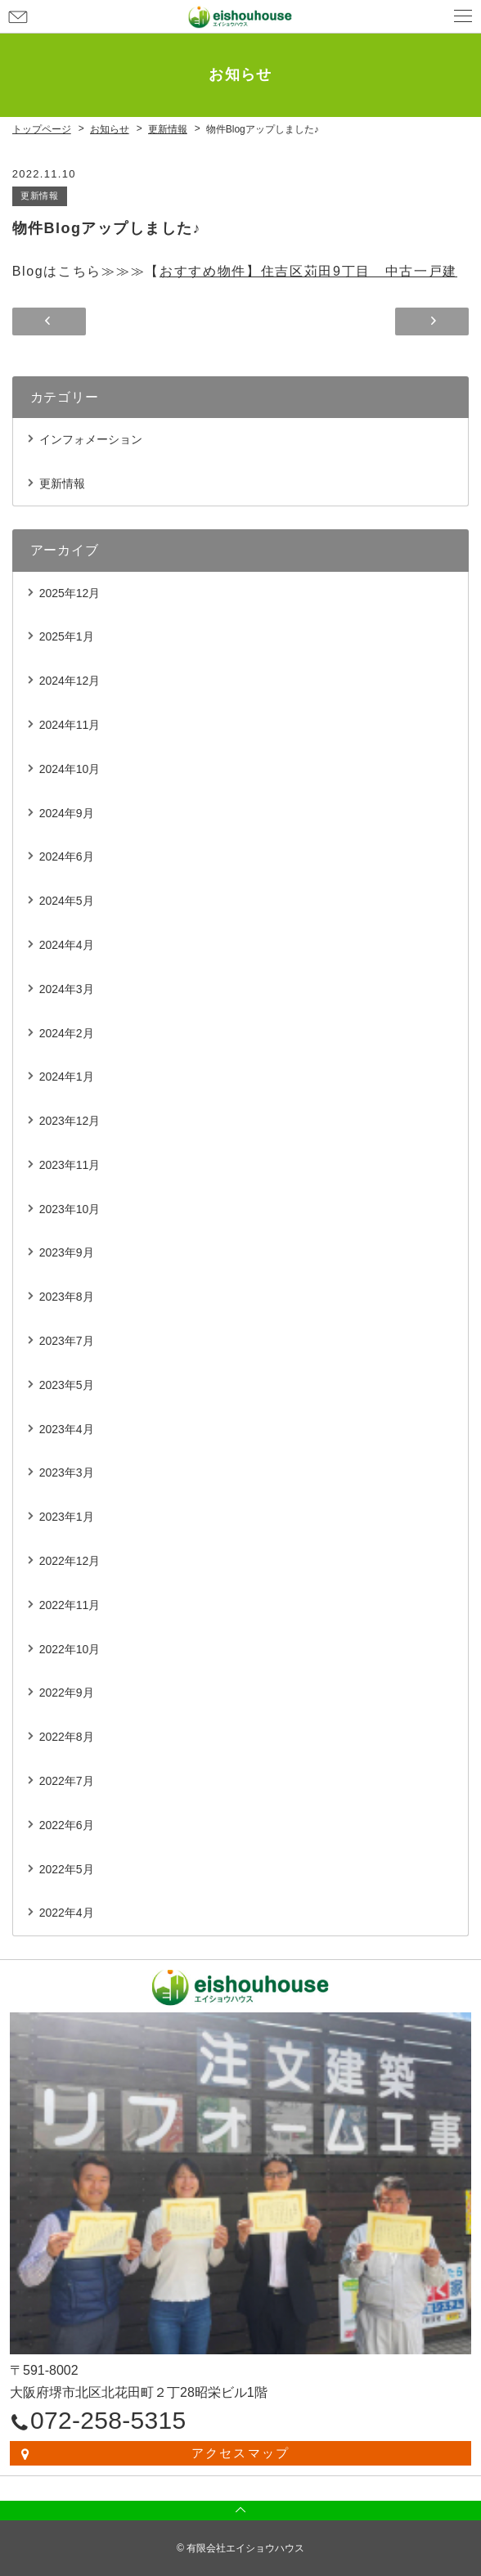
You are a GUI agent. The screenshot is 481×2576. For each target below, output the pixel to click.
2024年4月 (66, 944)
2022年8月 (66, 1736)
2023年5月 (66, 1384)
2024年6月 (66, 856)
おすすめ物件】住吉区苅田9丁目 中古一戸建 (308, 271)
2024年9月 (66, 813)
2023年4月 (66, 1429)
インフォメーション (90, 439)
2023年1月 (66, 1516)
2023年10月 (70, 1209)
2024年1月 (66, 1076)
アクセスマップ (240, 2453)
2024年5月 (66, 900)
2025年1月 (66, 636)
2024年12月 (70, 680)
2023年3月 (66, 1472)
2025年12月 (70, 593)
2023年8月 (66, 1296)
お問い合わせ (18, 16)
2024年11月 (70, 724)
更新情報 (40, 195)
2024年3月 (66, 989)
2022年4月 (66, 1912)
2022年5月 (66, 1869)
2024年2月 (66, 1033)
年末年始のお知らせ (432, 321)
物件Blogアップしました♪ (49, 321)
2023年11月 (70, 1164)
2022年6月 (66, 1825)
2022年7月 (66, 1780)
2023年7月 (66, 1340)
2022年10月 (70, 1649)
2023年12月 (70, 1120)
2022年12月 (70, 1560)
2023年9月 (66, 1252)
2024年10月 (70, 768)
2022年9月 (66, 1692)
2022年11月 (70, 1605)
